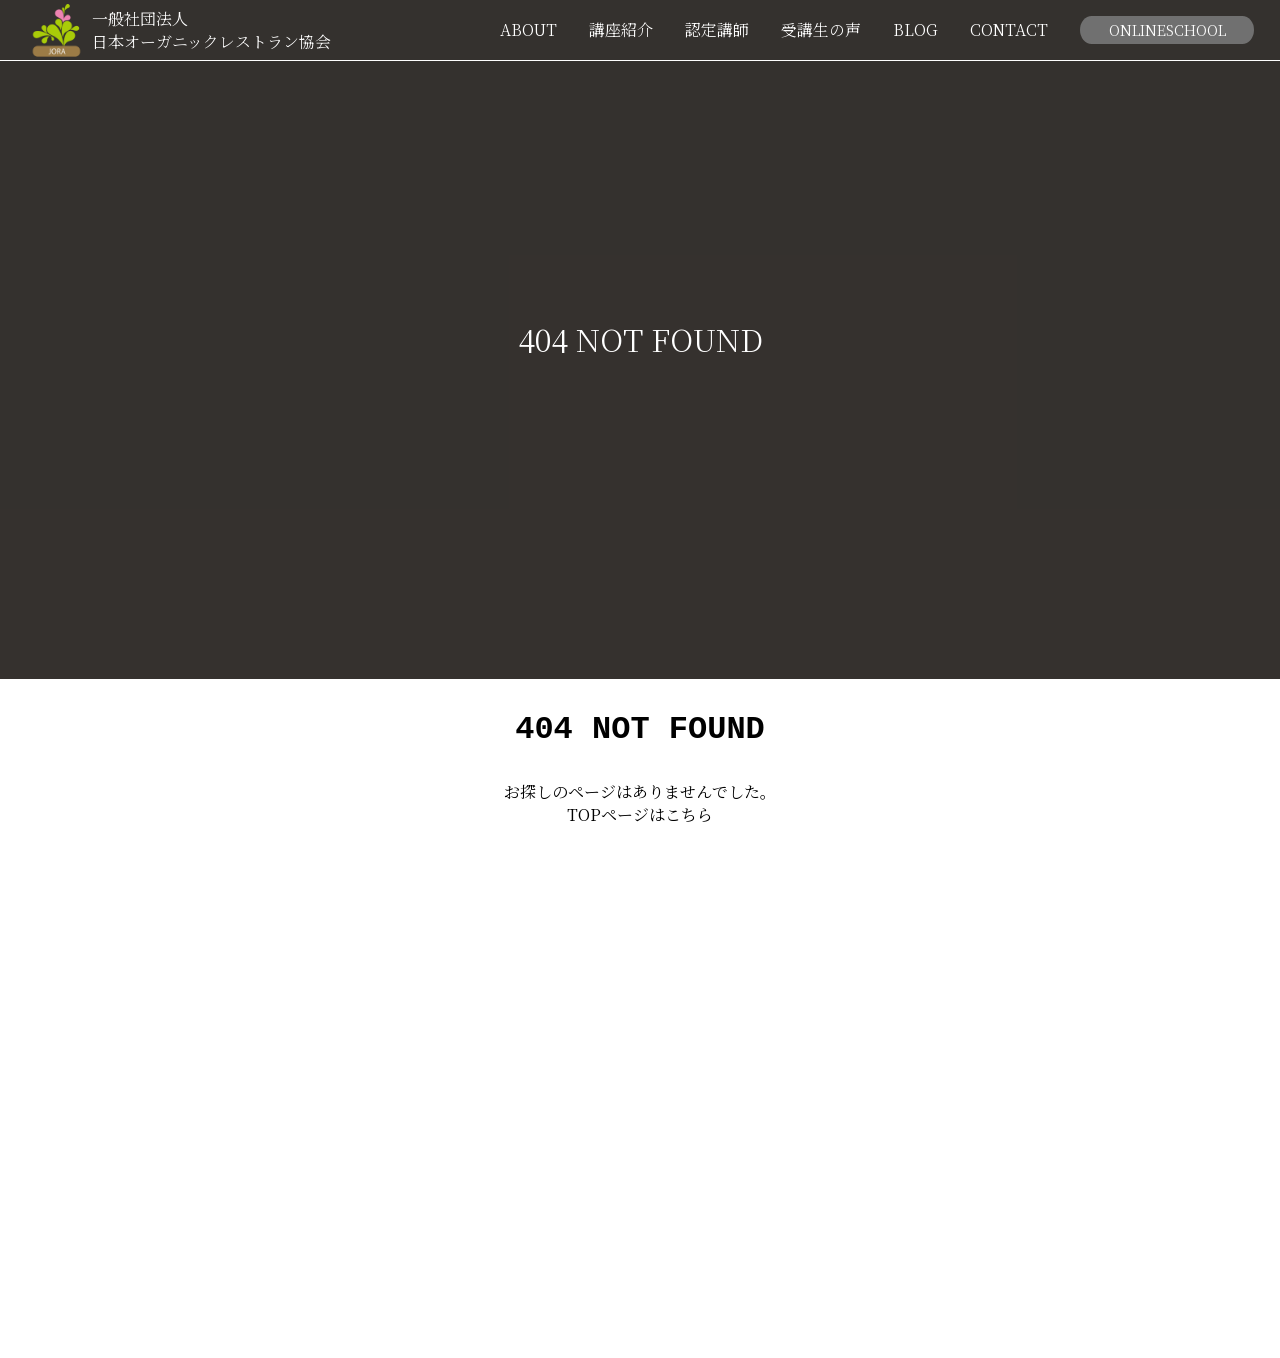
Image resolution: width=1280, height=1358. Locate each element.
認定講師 (717, 30)
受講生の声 (821, 30)
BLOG (915, 30)
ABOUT (528, 30)
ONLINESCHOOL (1167, 29)
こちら (689, 820)
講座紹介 (621, 30)
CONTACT (1009, 30)
